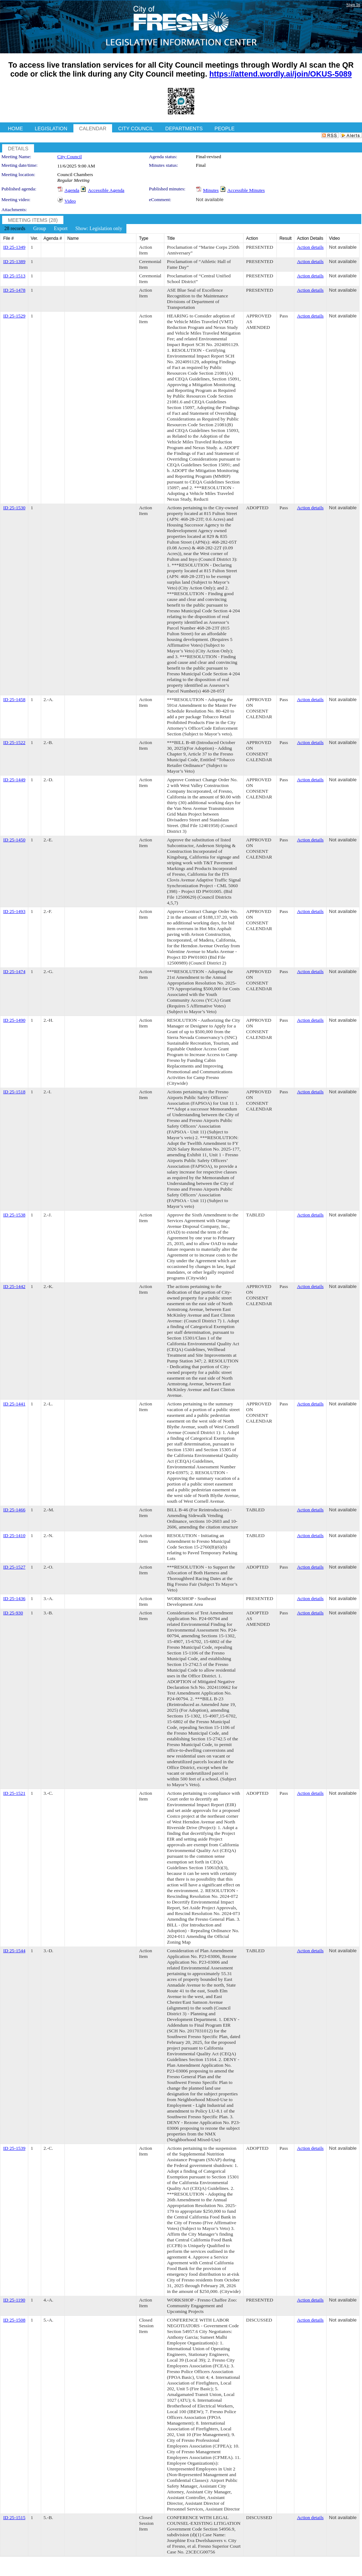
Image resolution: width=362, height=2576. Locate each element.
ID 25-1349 (14, 247)
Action (252, 238)
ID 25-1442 (14, 1286)
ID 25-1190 (14, 2300)
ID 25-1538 (14, 1214)
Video (70, 201)
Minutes (211, 190)
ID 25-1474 (14, 971)
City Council (69, 156)
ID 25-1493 (14, 911)
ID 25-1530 (14, 507)
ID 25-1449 (14, 779)
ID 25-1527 (14, 1567)
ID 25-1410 (14, 1535)
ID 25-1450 (14, 839)
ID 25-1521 (14, 1793)
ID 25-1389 (14, 261)
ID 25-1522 (14, 742)
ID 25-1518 (14, 1091)
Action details (310, 247)
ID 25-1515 (14, 2517)
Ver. (34, 238)
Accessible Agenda (106, 190)
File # (8, 238)
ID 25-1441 (14, 1403)
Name (73, 238)
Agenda (71, 190)
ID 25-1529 (14, 316)
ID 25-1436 (14, 1598)
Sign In (353, 4)
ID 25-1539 (14, 2148)
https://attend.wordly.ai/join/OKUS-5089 (280, 74)
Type (143, 238)
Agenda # (53, 238)
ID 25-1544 (14, 1950)
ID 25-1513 (14, 275)
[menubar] (63, 228)
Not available (209, 199)
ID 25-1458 (14, 699)
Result (285, 238)
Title (171, 238)
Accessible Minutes (246, 190)
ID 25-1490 (14, 1020)
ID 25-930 (13, 1612)
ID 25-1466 (14, 1509)
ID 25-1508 (14, 2320)
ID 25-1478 (14, 290)
